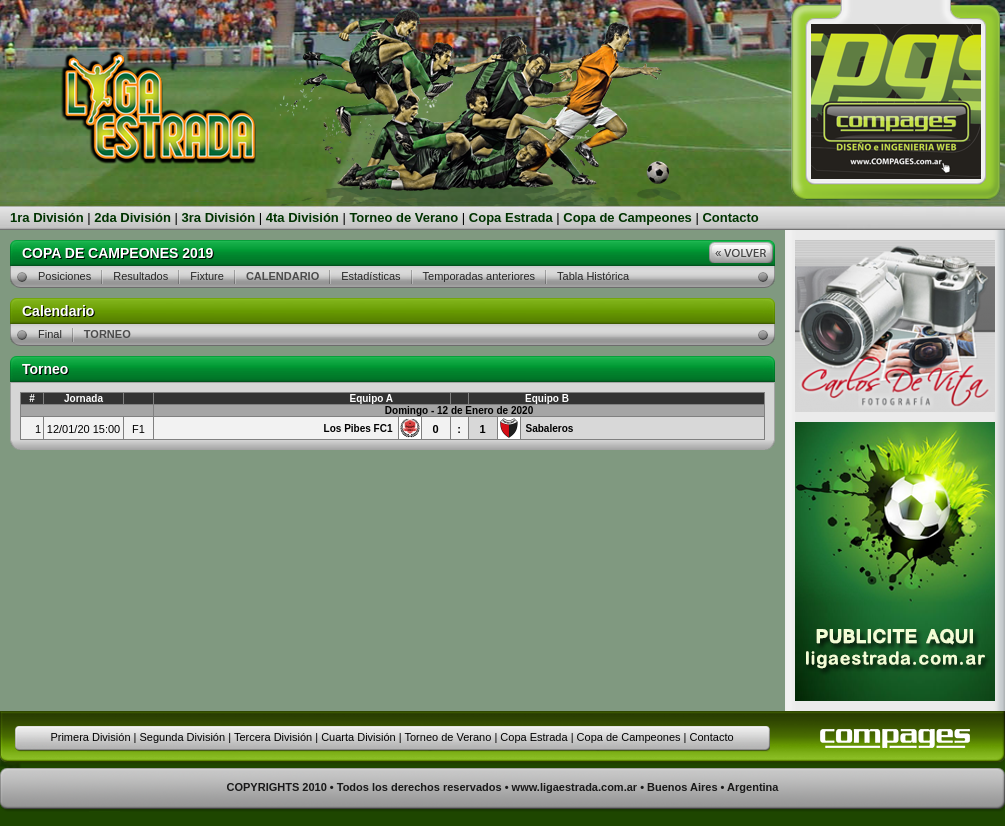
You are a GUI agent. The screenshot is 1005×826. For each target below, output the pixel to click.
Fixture (207, 276)
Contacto (730, 217)
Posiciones (64, 276)
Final (50, 334)
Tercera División (273, 737)
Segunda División (182, 737)
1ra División (47, 217)
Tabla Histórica (593, 276)
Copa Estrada (511, 217)
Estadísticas (370, 276)
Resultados (140, 276)
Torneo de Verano (403, 217)
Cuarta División (358, 737)
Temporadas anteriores (479, 276)
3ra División (219, 217)
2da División (132, 217)
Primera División (90, 737)
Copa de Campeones (627, 217)
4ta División (302, 217)
